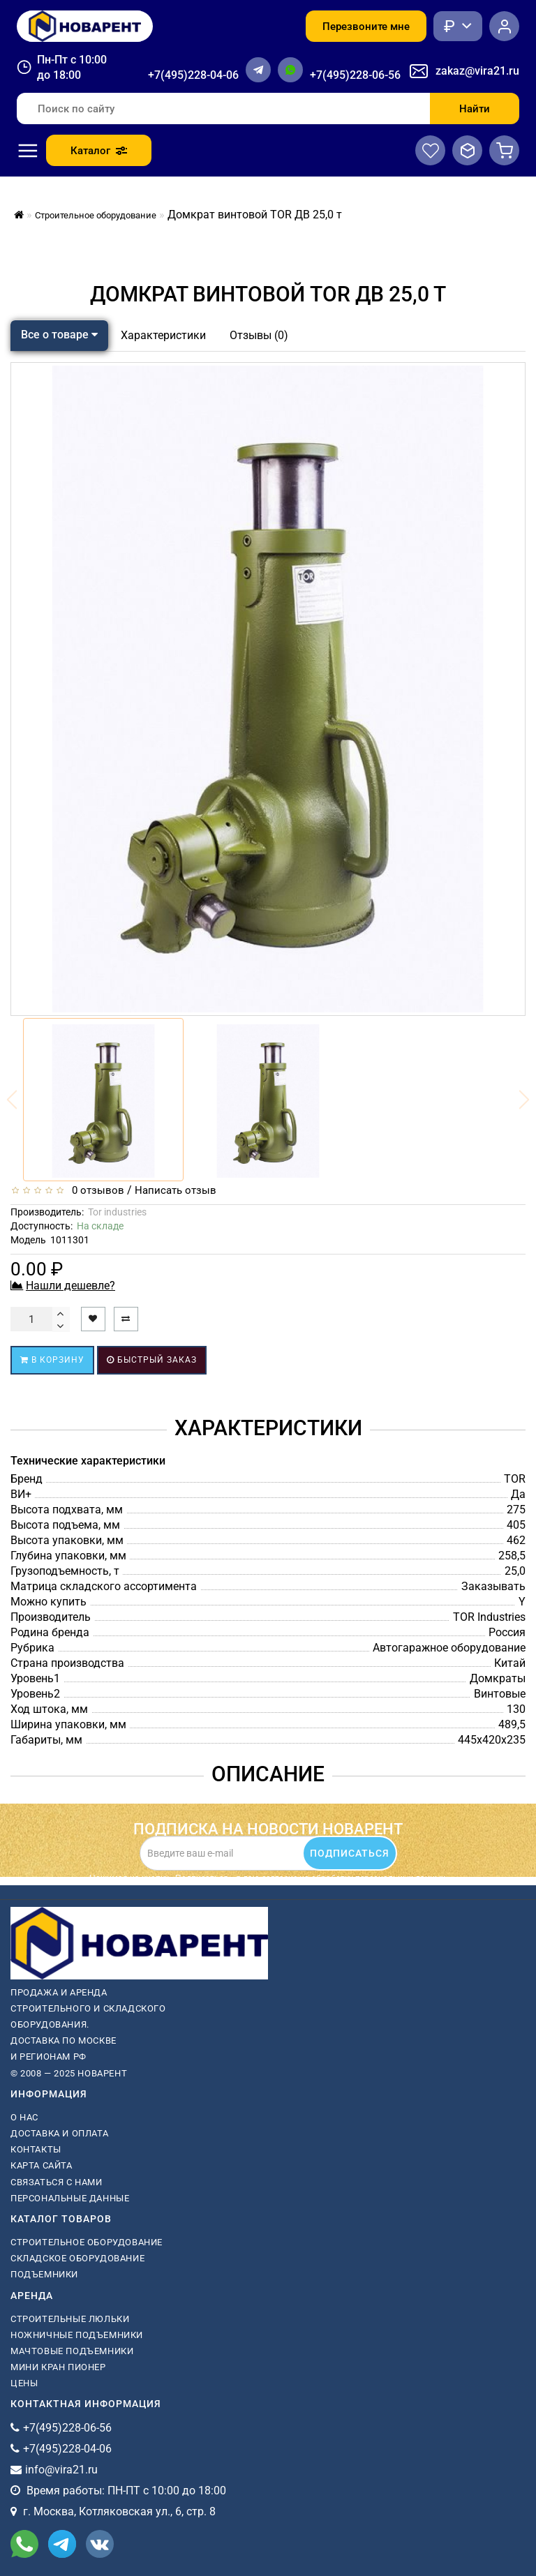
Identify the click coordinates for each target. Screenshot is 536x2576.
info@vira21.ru (61, 2469)
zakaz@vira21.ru (477, 70)
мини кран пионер (58, 2367)
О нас (24, 2117)
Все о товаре (59, 334)
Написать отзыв (175, 1190)
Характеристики (163, 335)
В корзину (52, 1360)
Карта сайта (41, 2165)
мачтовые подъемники (71, 2351)
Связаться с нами (56, 2182)
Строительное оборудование (86, 2242)
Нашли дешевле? (70, 1285)
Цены (24, 2383)
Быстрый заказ (152, 1360)
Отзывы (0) (259, 335)
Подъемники (44, 2274)
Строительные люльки (69, 2319)
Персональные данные (69, 2198)
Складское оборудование (77, 2258)
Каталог (98, 150)
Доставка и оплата (59, 2133)
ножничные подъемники (76, 2335)
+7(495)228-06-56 (355, 75)
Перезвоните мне (366, 26)
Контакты (35, 2149)
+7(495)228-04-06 (193, 75)
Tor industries (117, 1212)
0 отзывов (95, 1190)
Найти (474, 109)
